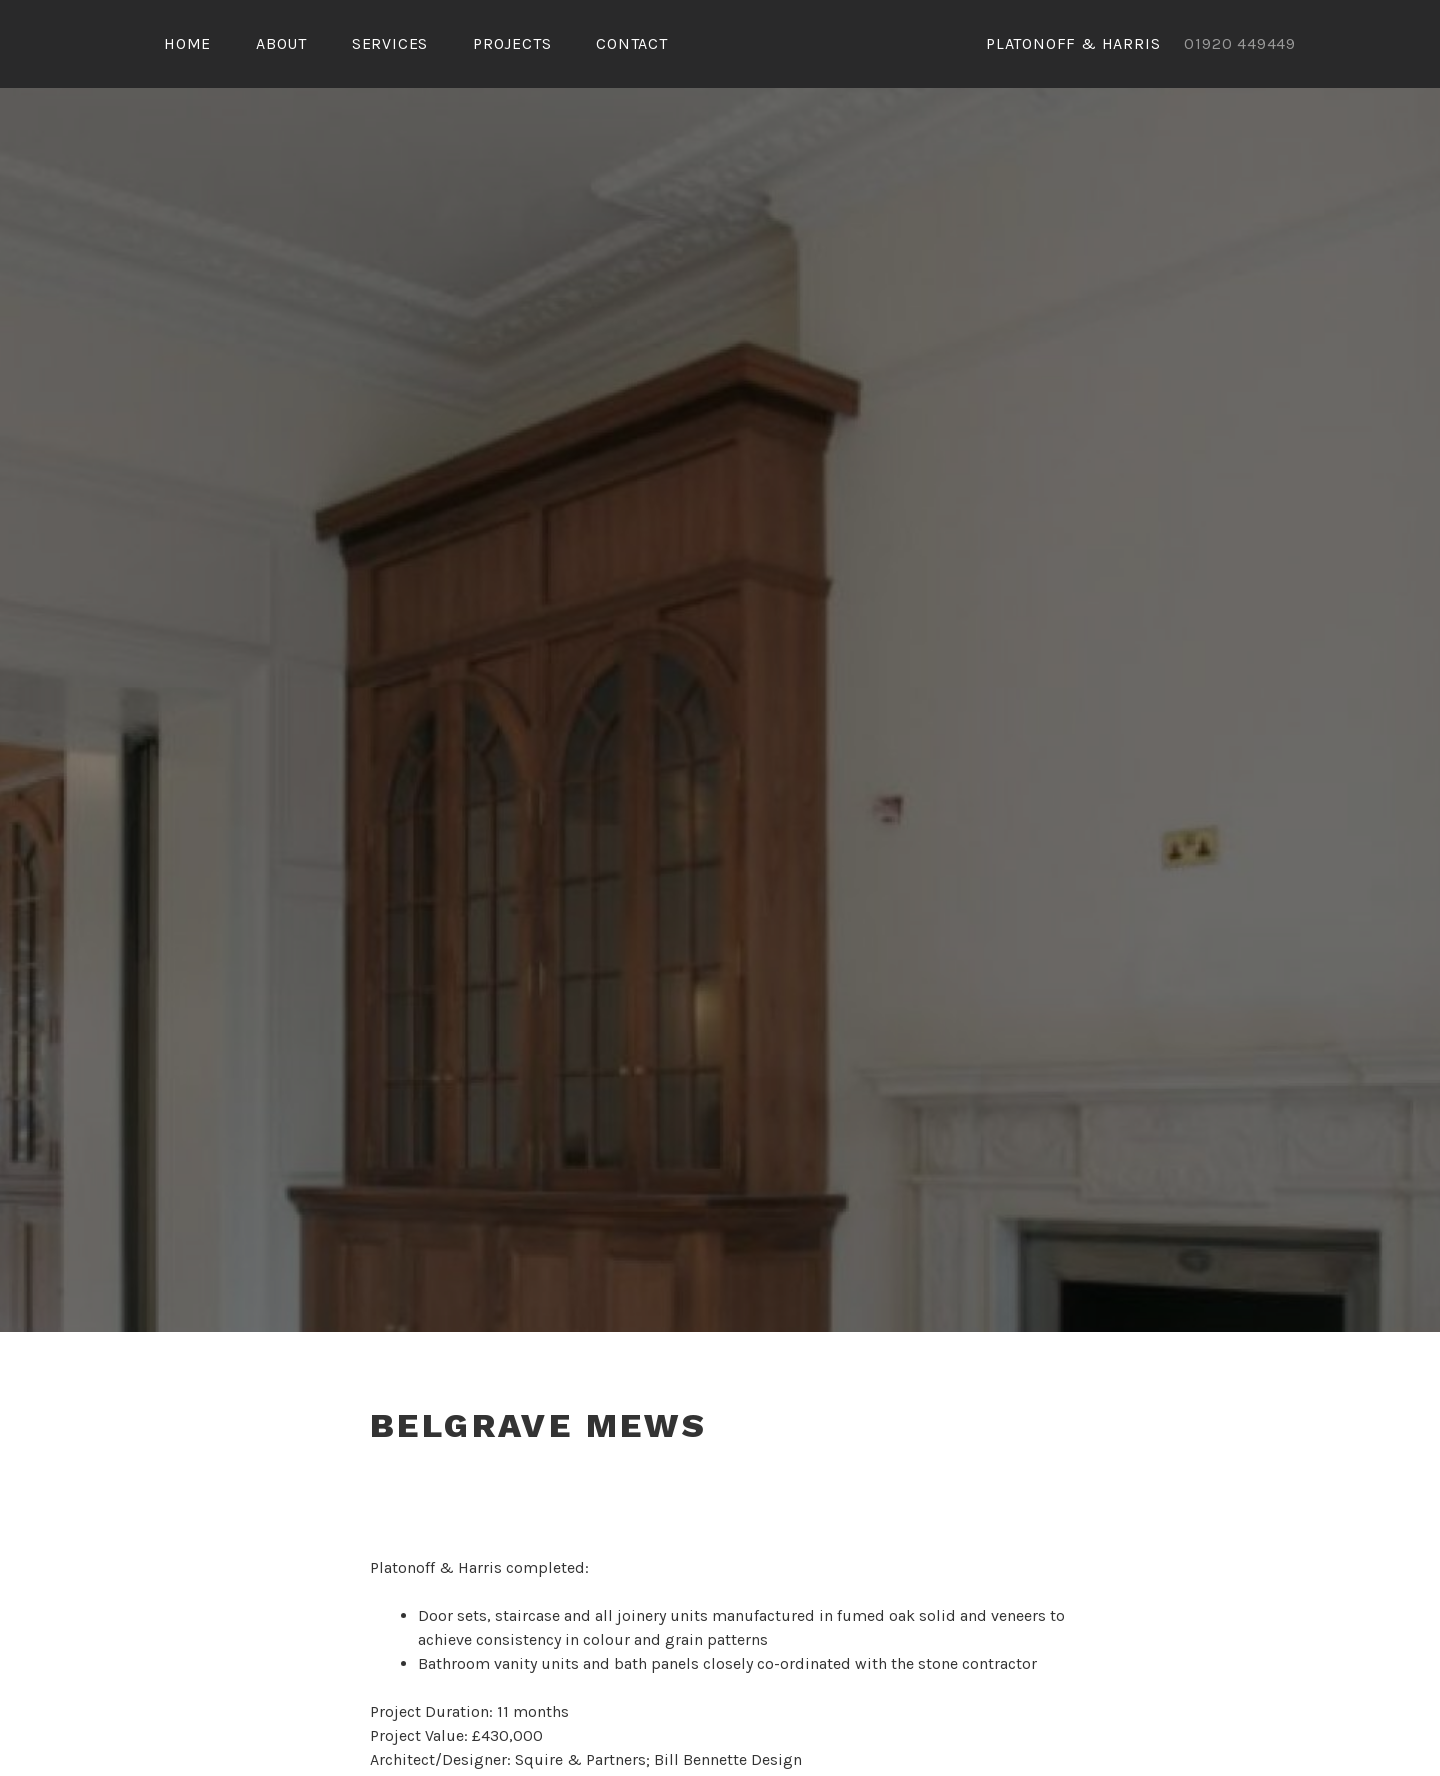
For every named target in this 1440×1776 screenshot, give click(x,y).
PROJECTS (512, 43)
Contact (632, 43)
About (281, 43)
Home (187, 43)
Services (390, 43)
